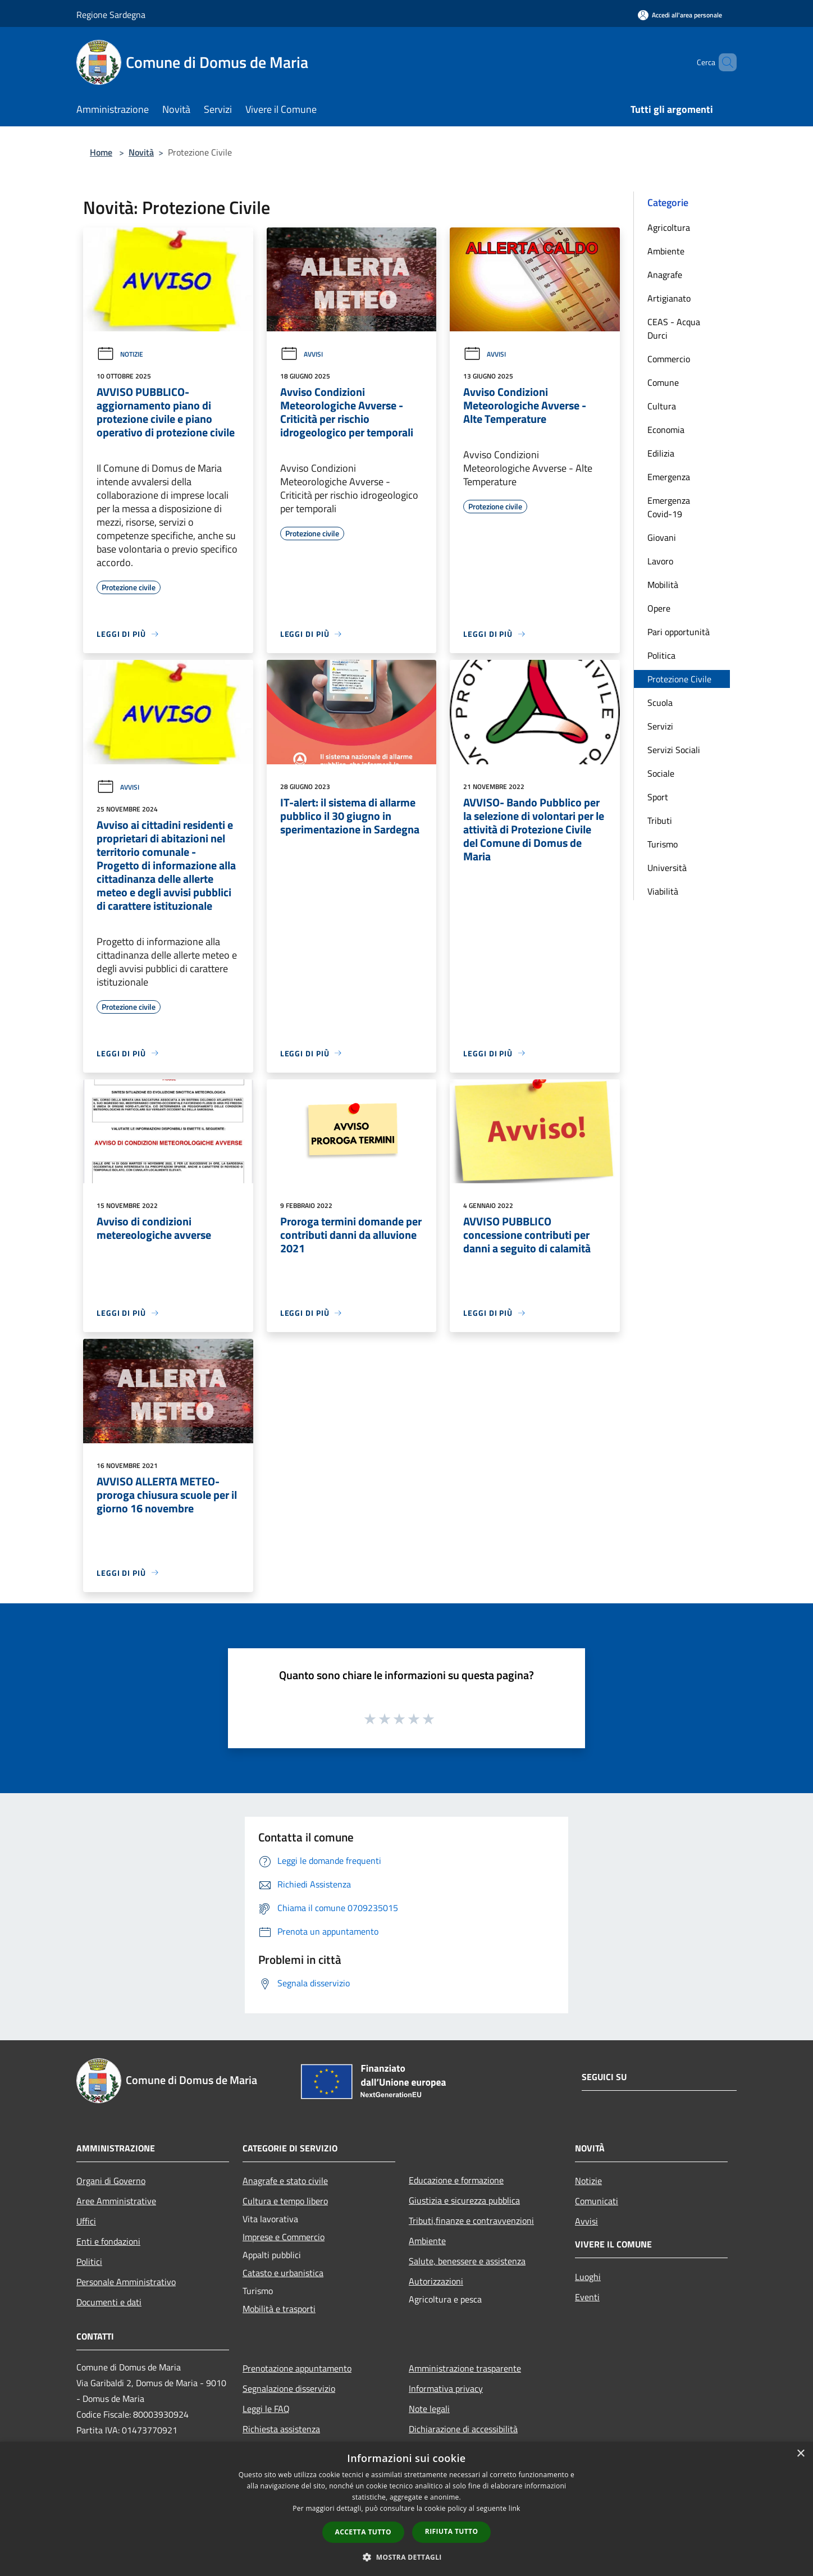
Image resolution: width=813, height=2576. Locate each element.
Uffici (86, 2221)
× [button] (800, 2454)
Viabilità (662, 891)
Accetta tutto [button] (363, 2532)
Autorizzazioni (436, 2281)
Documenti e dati (108, 2302)
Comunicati (596, 2201)
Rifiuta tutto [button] (451, 2531)
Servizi (660, 726)
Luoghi (588, 2276)
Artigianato (669, 298)
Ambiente (665, 251)
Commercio (668, 359)
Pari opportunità (678, 632)
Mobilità (662, 584)
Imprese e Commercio (284, 2237)
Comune (663, 382)
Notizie (120, 354)
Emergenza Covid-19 (668, 507)
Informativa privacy (446, 2388)
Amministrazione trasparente (465, 2368)
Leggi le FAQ (266, 2408)
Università (667, 867)
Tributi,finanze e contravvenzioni (471, 2220)
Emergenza (668, 477)
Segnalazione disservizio (289, 2388)
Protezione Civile (679, 679)
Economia (665, 429)
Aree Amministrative (116, 2201)
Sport (657, 797)
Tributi (659, 820)
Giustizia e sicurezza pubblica (464, 2200)
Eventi (587, 2297)
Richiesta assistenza (281, 2429)
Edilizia (660, 453)
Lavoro (660, 561)
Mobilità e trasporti (279, 2308)
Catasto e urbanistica (283, 2272)
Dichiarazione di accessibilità (463, 2429)
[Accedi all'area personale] (680, 15)
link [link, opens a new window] (514, 2508)
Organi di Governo (110, 2180)
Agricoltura (668, 227)
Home (101, 152)
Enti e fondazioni (108, 2241)
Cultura (661, 406)
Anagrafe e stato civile (285, 2180)
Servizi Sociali (673, 749)
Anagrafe (664, 274)
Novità (141, 152)
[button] (406, 2557)
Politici (89, 2261)
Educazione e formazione (456, 2180)
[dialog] (406, 2509)
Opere (658, 608)
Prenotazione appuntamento (297, 2368)
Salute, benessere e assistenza (467, 2261)
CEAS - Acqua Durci (673, 328)
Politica (661, 655)
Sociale (660, 773)
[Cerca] (723, 62)
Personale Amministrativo (126, 2281)
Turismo (662, 844)
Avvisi (301, 354)
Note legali (429, 2408)
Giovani (661, 537)
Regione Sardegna (110, 14)
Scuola (660, 702)
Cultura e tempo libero (285, 2201)
